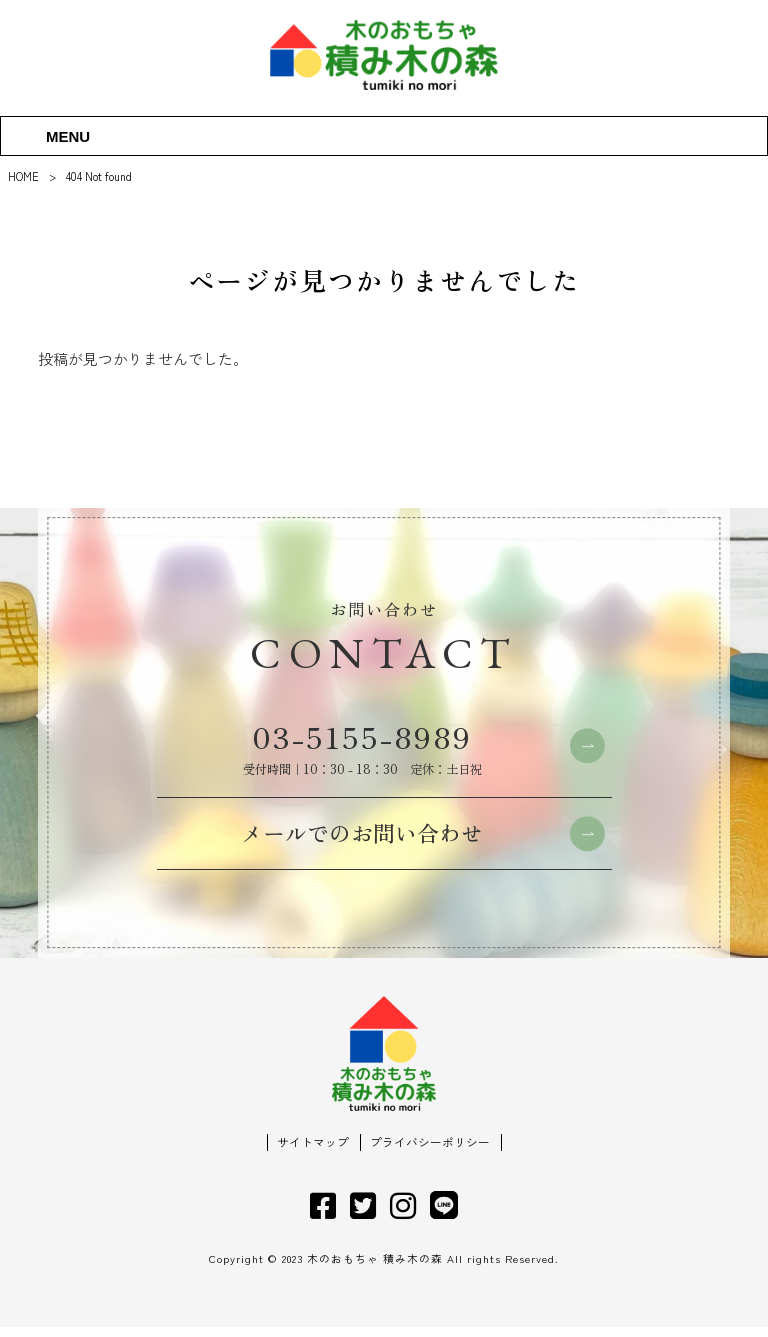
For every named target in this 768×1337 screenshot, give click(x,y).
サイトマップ (313, 1153)
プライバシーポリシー (430, 1153)
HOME (23, 176)
